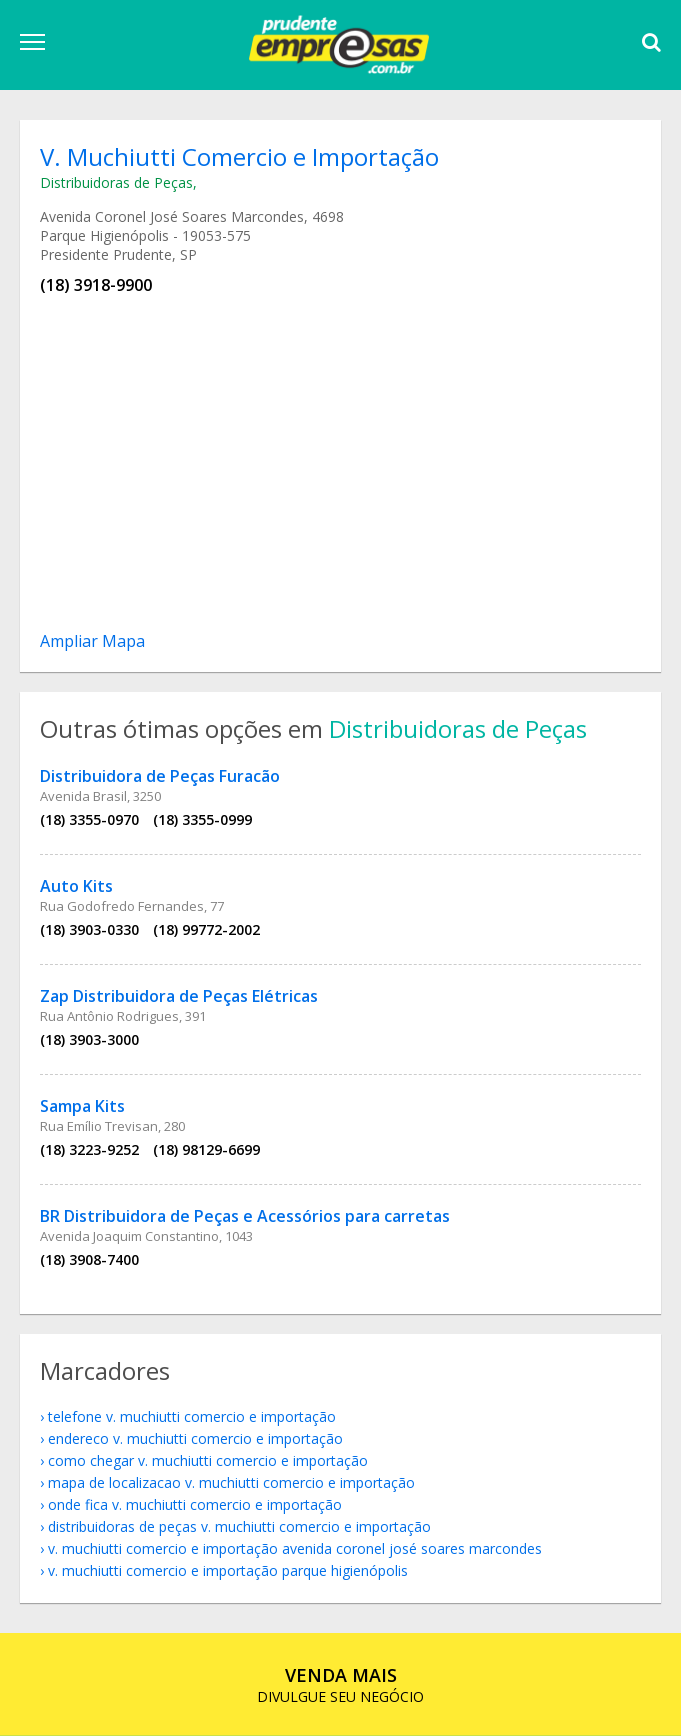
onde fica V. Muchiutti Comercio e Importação (195, 1504)
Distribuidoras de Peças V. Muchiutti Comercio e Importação (239, 1526)
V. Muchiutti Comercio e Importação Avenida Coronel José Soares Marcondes (295, 1548)
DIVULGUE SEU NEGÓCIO (340, 1684)
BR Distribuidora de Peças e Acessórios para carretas (245, 1216)
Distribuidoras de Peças (116, 182)
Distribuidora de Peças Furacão (160, 776)
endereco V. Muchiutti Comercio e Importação (195, 1438)
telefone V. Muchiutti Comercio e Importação (192, 1416)
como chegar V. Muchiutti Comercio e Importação (208, 1460)
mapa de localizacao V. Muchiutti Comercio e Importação (231, 1482)
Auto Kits (76, 886)
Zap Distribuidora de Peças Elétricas (179, 996)
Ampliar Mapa (92, 641)
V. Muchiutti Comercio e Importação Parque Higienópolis (228, 1570)
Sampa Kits (82, 1106)
